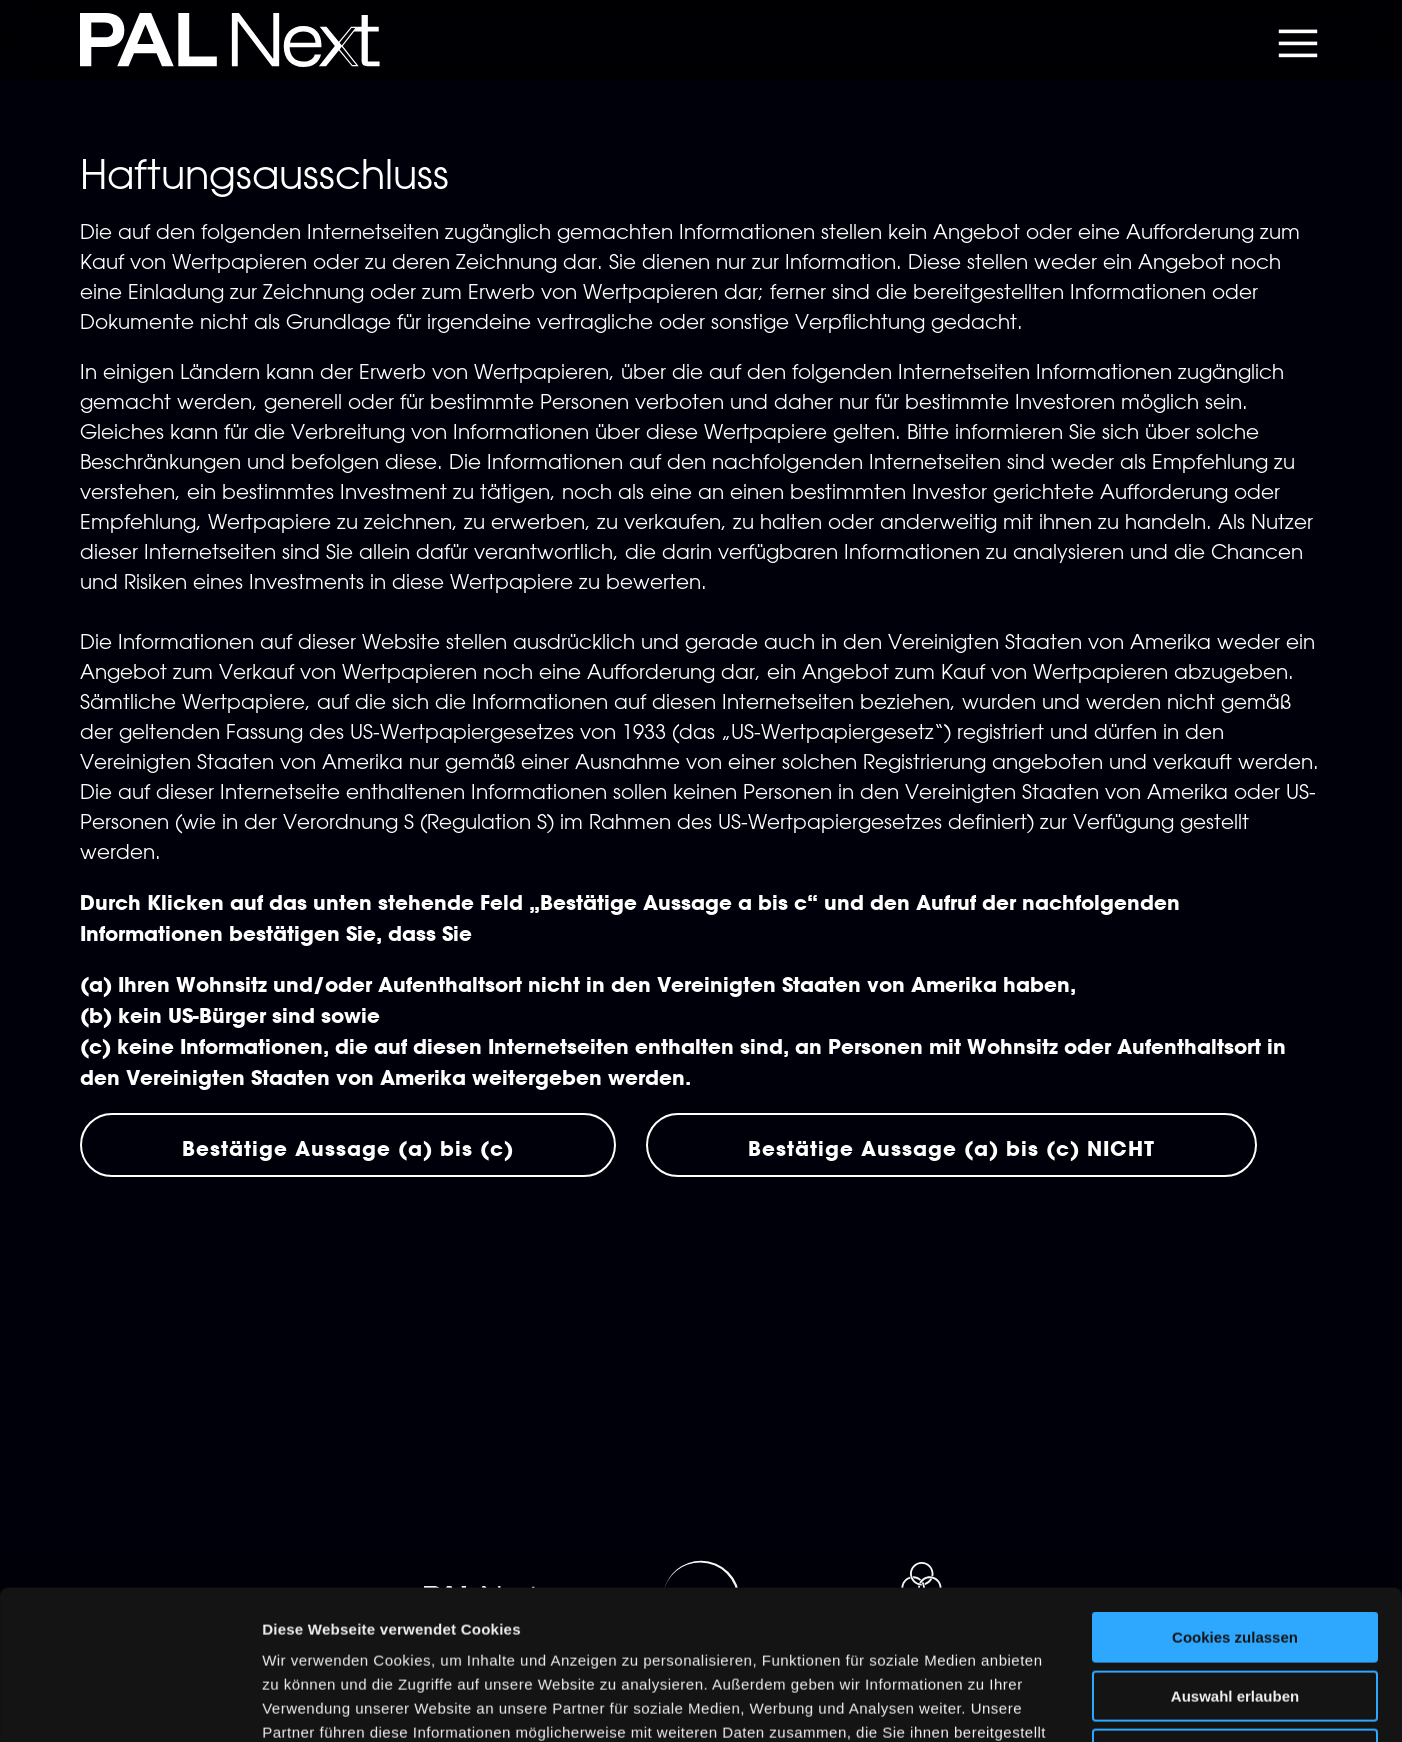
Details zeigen (1063, 1702)
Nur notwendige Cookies (1235, 1614)
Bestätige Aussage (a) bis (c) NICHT (951, 1148)
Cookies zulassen (1235, 1497)
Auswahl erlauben (1235, 1556)
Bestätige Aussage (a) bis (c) (348, 1148)
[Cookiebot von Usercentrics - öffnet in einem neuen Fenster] (129, 1703)
